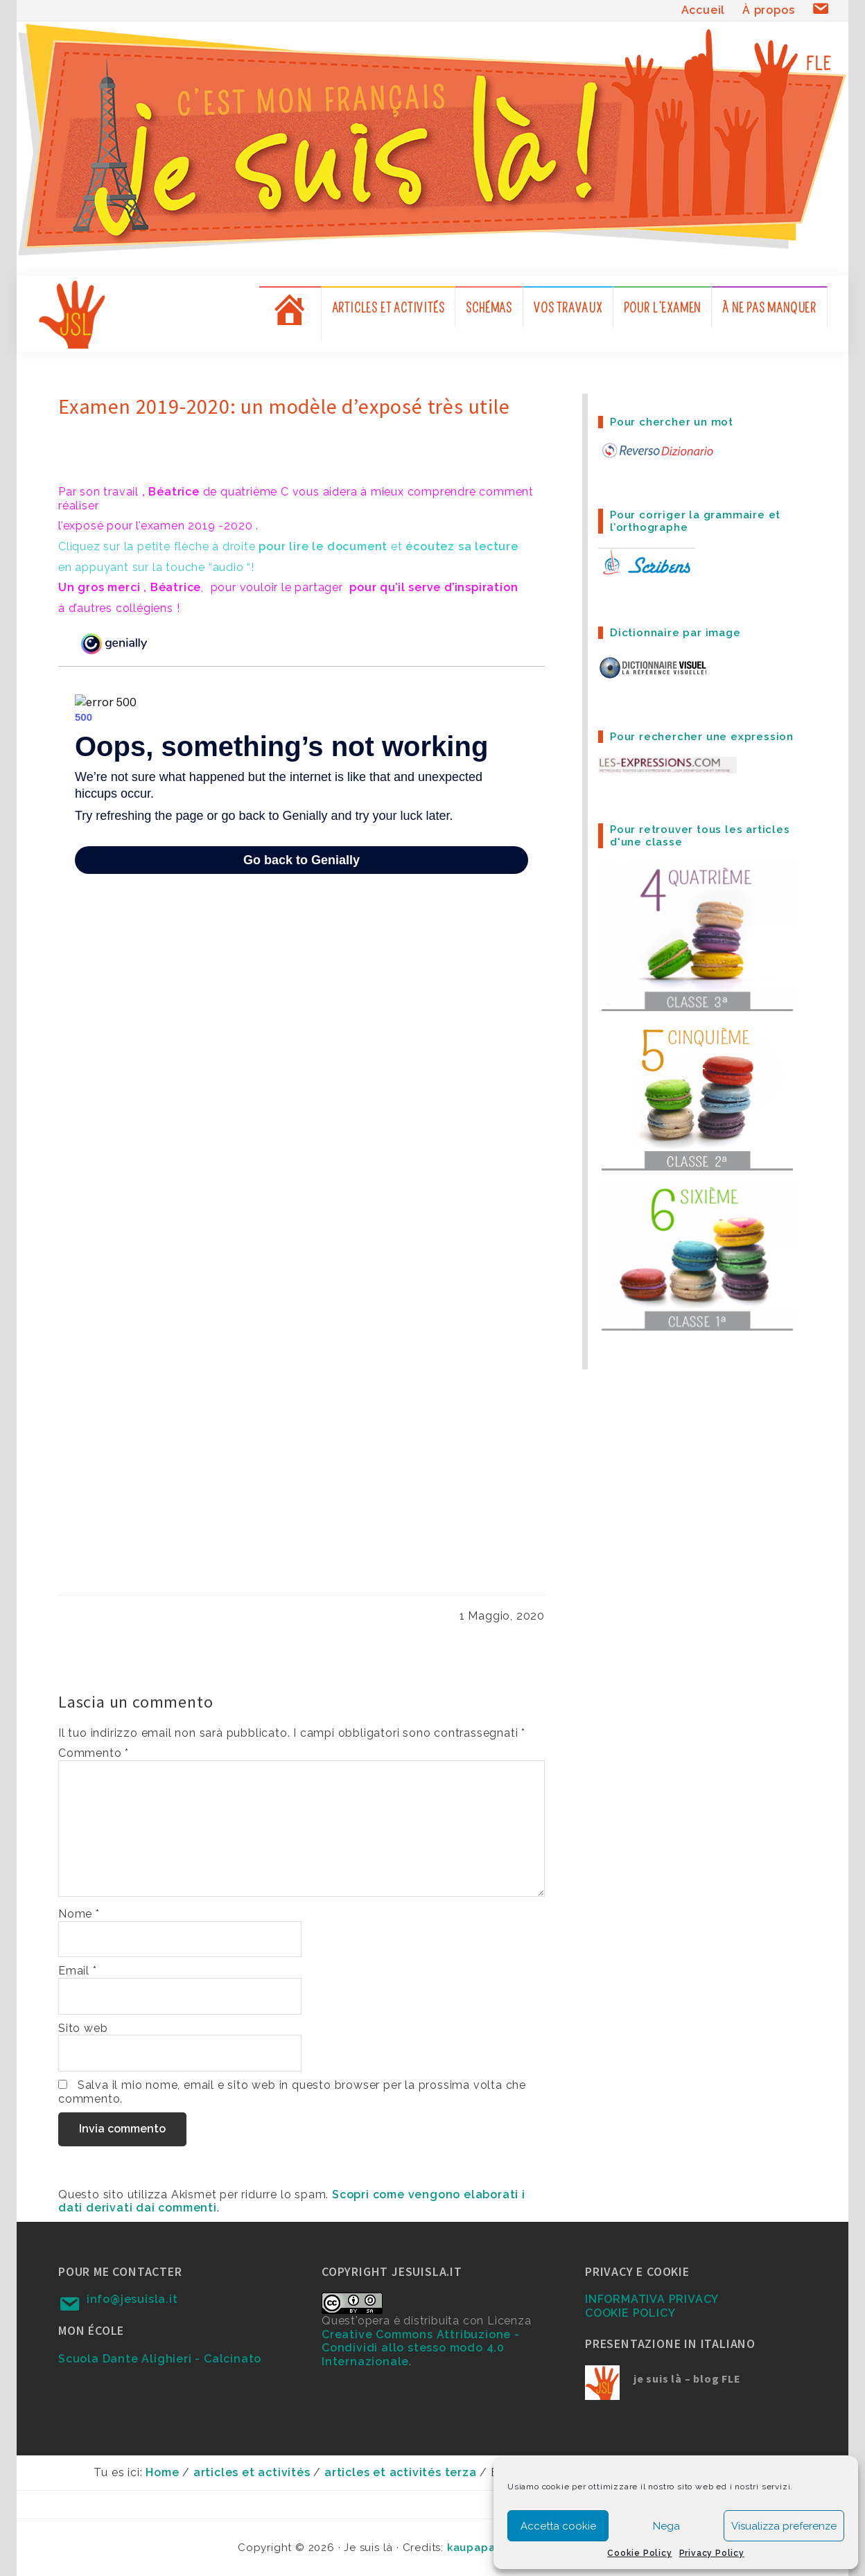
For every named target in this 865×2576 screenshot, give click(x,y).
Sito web (82, 2028)
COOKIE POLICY (630, 2313)
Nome (79, 1913)
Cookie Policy (639, 2553)
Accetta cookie (558, 2526)
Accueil (703, 10)
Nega (666, 2526)
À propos (768, 10)
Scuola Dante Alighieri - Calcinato (159, 2358)
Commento (93, 1753)
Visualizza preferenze (784, 2526)
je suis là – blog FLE (687, 2378)
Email (77, 1970)
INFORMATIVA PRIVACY (652, 2299)
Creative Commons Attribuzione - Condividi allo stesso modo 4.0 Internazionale (421, 2348)
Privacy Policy (711, 2553)
